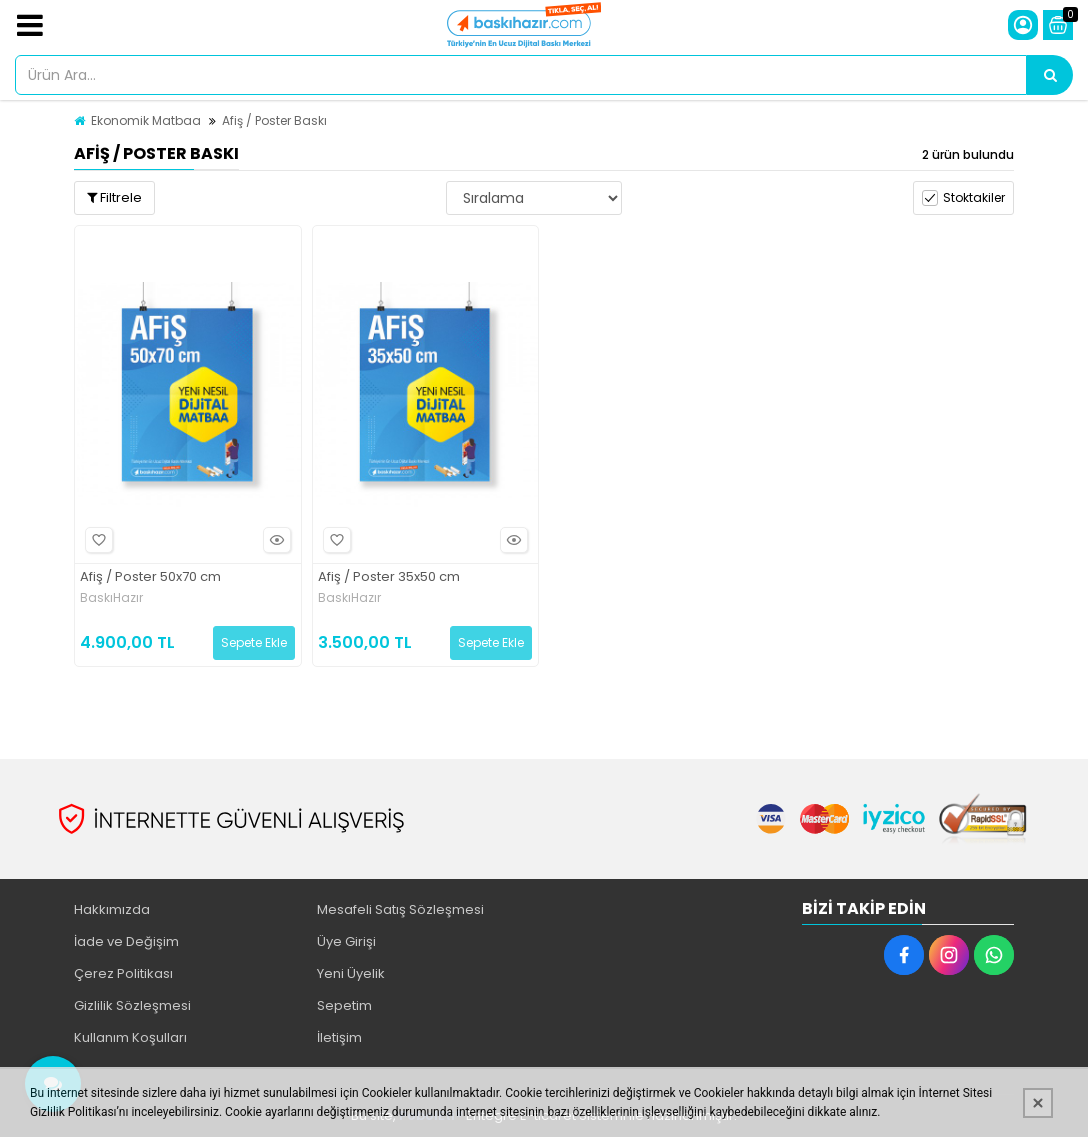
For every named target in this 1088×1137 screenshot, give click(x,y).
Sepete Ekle (254, 642)
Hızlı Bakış (274, 540)
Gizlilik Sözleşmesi (132, 1005)
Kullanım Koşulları (130, 1037)
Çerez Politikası (123, 973)
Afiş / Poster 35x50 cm (389, 577)
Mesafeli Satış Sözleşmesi (400, 909)
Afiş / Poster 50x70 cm (150, 577)
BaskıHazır (111, 598)
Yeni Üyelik (351, 973)
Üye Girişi (346, 941)
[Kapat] (1038, 1103)
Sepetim (344, 1005)
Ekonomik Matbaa (146, 120)
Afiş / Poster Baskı (274, 120)
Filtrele (114, 197)
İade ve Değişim (126, 941)
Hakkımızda (112, 909)
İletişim (339, 1037)
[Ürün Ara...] (1050, 75)
